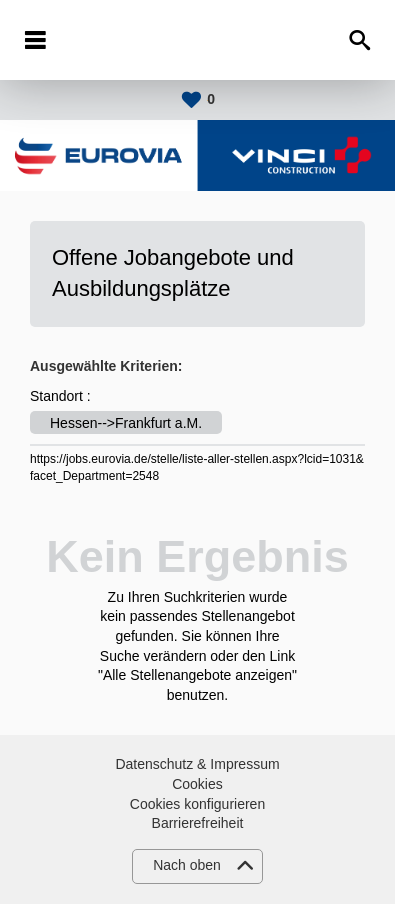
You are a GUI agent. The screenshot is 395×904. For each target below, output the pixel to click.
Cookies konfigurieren (197, 804)
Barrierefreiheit (198, 823)
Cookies (197, 784)
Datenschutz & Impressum (197, 764)
